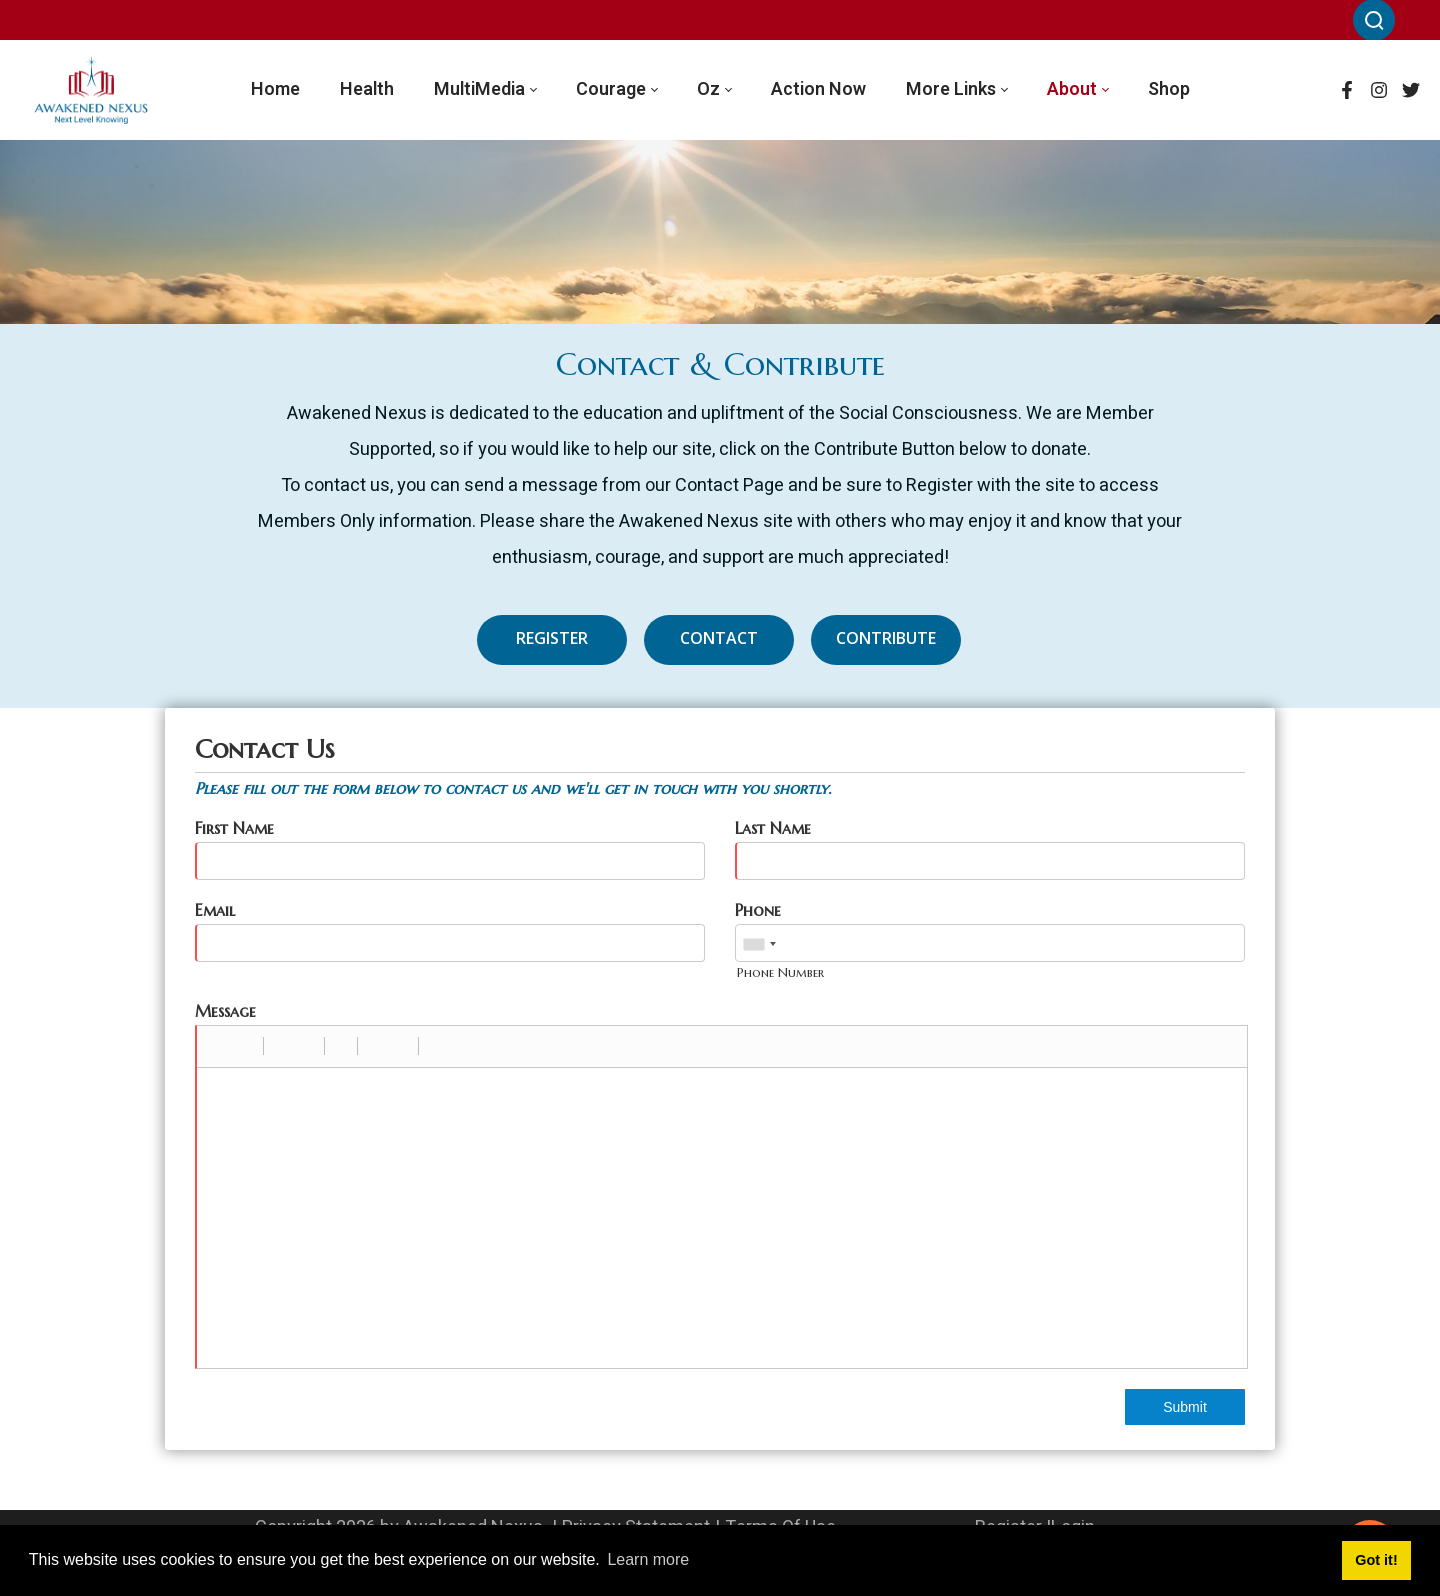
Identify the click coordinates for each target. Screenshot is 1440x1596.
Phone (758, 910)
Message (225, 1011)
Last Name (773, 828)
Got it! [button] (1376, 1560)
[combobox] (759, 944)
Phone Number (780, 972)
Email (215, 910)
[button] (219, 1046)
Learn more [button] (648, 1559)
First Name (234, 828)
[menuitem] (275, 90)
